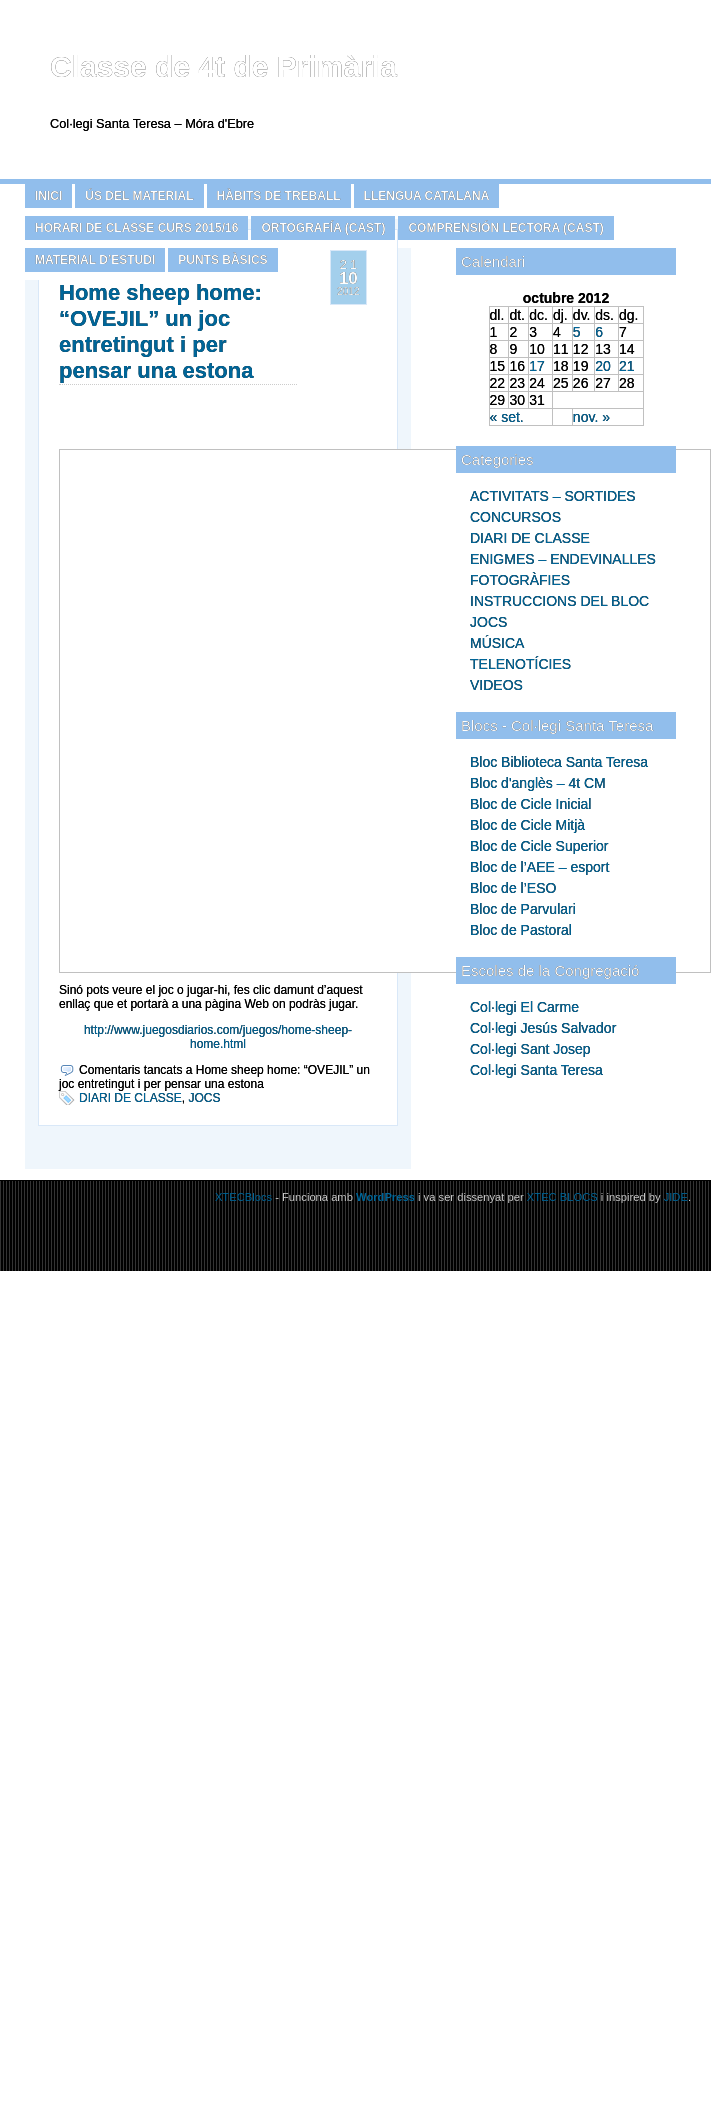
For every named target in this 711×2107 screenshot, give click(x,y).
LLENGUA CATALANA (427, 196)
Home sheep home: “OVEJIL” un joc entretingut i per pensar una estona (160, 331)
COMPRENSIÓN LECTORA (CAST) (505, 228)
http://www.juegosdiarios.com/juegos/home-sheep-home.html (218, 1037)
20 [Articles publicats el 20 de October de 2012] (603, 366)
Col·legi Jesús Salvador (543, 1028)
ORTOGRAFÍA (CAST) (323, 228)
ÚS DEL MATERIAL (139, 196)
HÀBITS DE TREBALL (279, 196)
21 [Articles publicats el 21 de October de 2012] (627, 366)
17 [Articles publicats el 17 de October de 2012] (537, 366)
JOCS (204, 1098)
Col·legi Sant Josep (530, 1049)
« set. (507, 417)
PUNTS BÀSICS (222, 260)
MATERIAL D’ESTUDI (95, 260)
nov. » (591, 417)
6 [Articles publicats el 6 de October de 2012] (599, 332)
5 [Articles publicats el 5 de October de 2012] (577, 332)
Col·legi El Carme (524, 1007)
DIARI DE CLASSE (130, 1098)
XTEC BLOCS (562, 1197)
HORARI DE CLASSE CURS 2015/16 (136, 228)
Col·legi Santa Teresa (536, 1070)
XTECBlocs (245, 1197)
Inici (48, 196)
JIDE (676, 1197)
